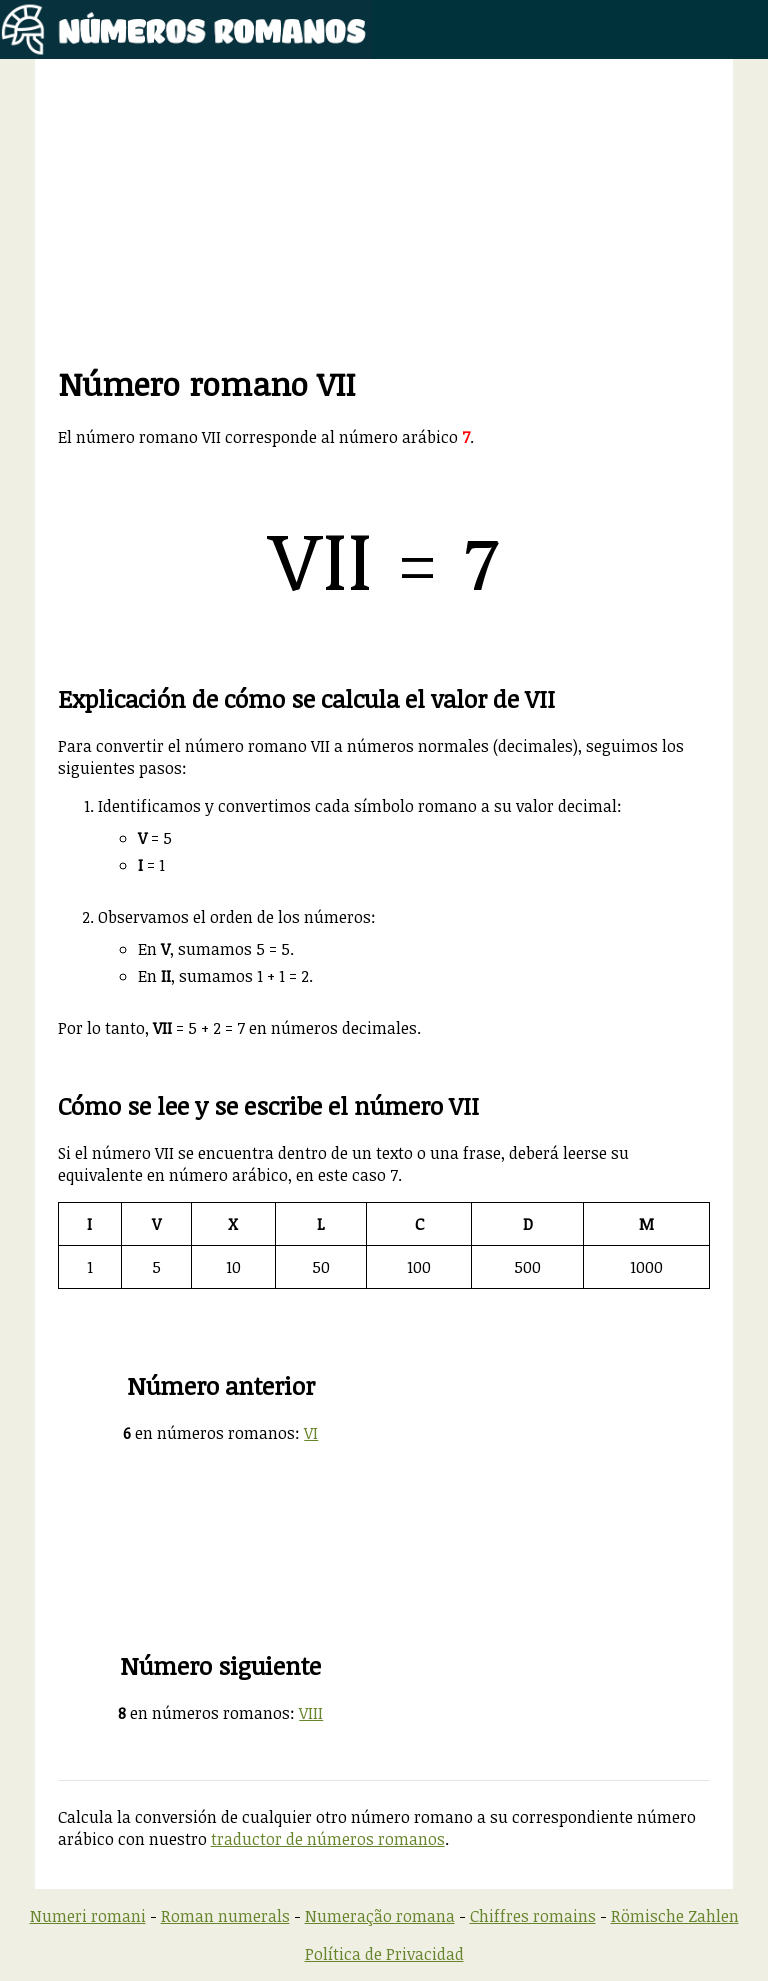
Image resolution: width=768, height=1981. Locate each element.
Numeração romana (380, 1916)
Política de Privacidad (384, 1954)
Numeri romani (88, 1916)
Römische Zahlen (675, 1916)
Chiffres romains (533, 1916)
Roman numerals (225, 1916)
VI (311, 1433)
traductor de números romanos (328, 1839)
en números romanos (209, 1433)
